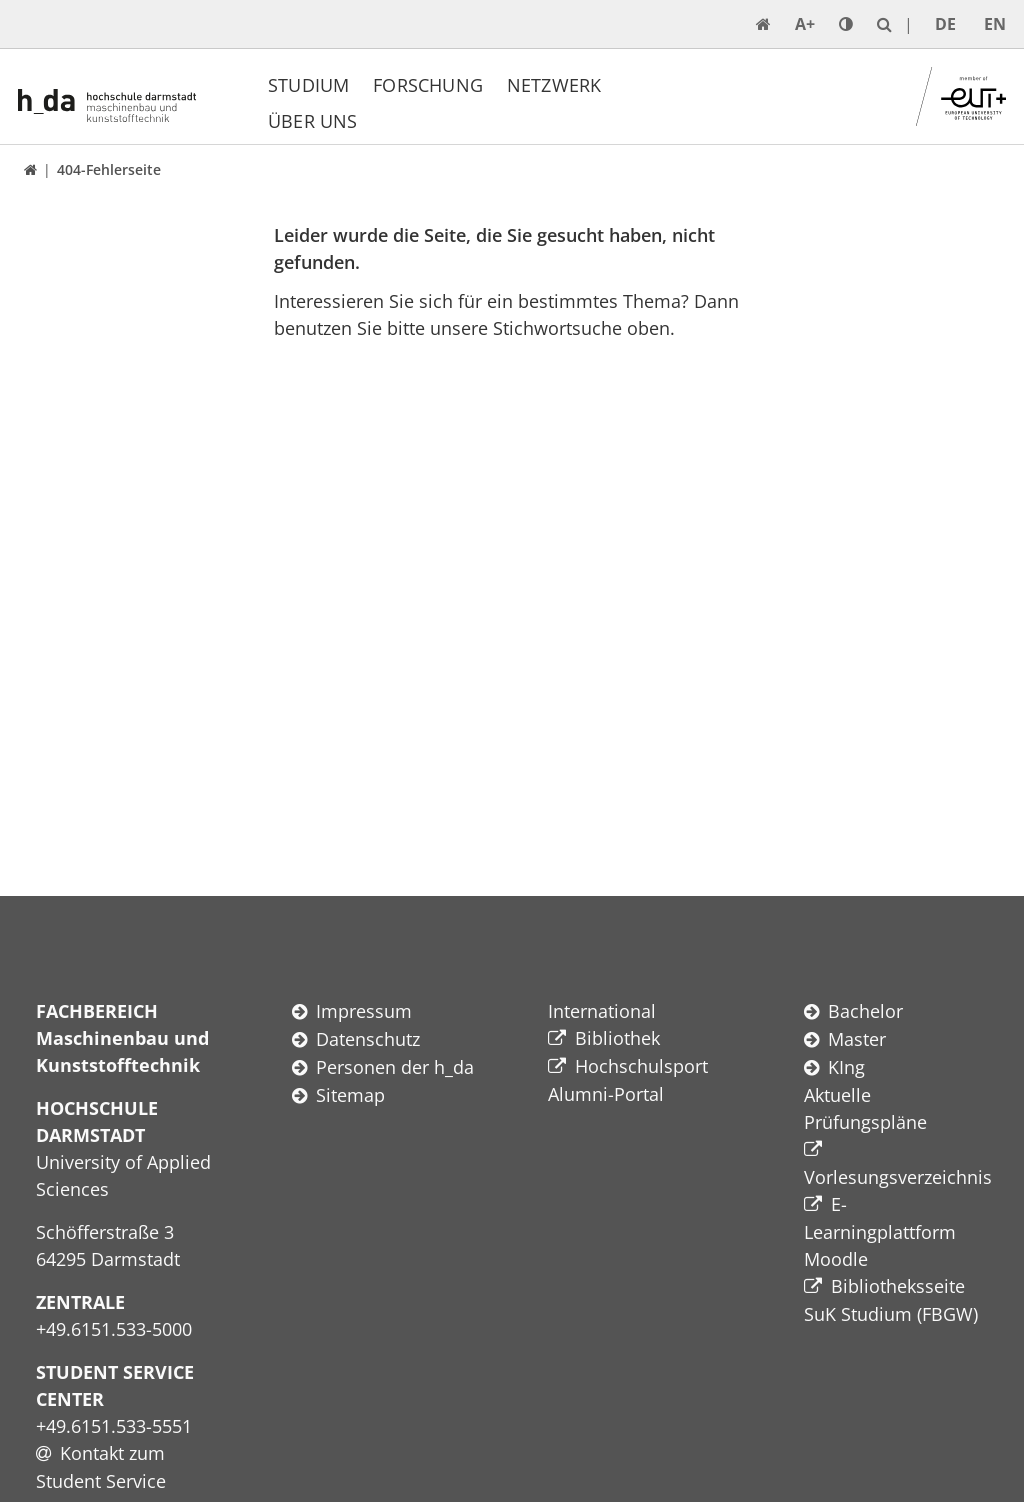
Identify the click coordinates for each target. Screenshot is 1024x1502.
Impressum (364, 1011)
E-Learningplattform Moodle (880, 1231)
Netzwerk (554, 85)
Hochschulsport (641, 1066)
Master (857, 1039)
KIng (846, 1067)
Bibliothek (617, 1038)
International (602, 1011)
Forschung (428, 85)
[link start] (763, 24)
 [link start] (30, 170)
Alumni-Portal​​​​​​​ (606, 1094)
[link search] (884, 24)
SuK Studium (858, 1314)
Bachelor (865, 1011)
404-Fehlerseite (109, 170)
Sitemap (350, 1095)
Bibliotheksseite (898, 1286)
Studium (308, 85)
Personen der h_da (395, 1067)
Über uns (312, 121)
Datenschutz (368, 1039)
